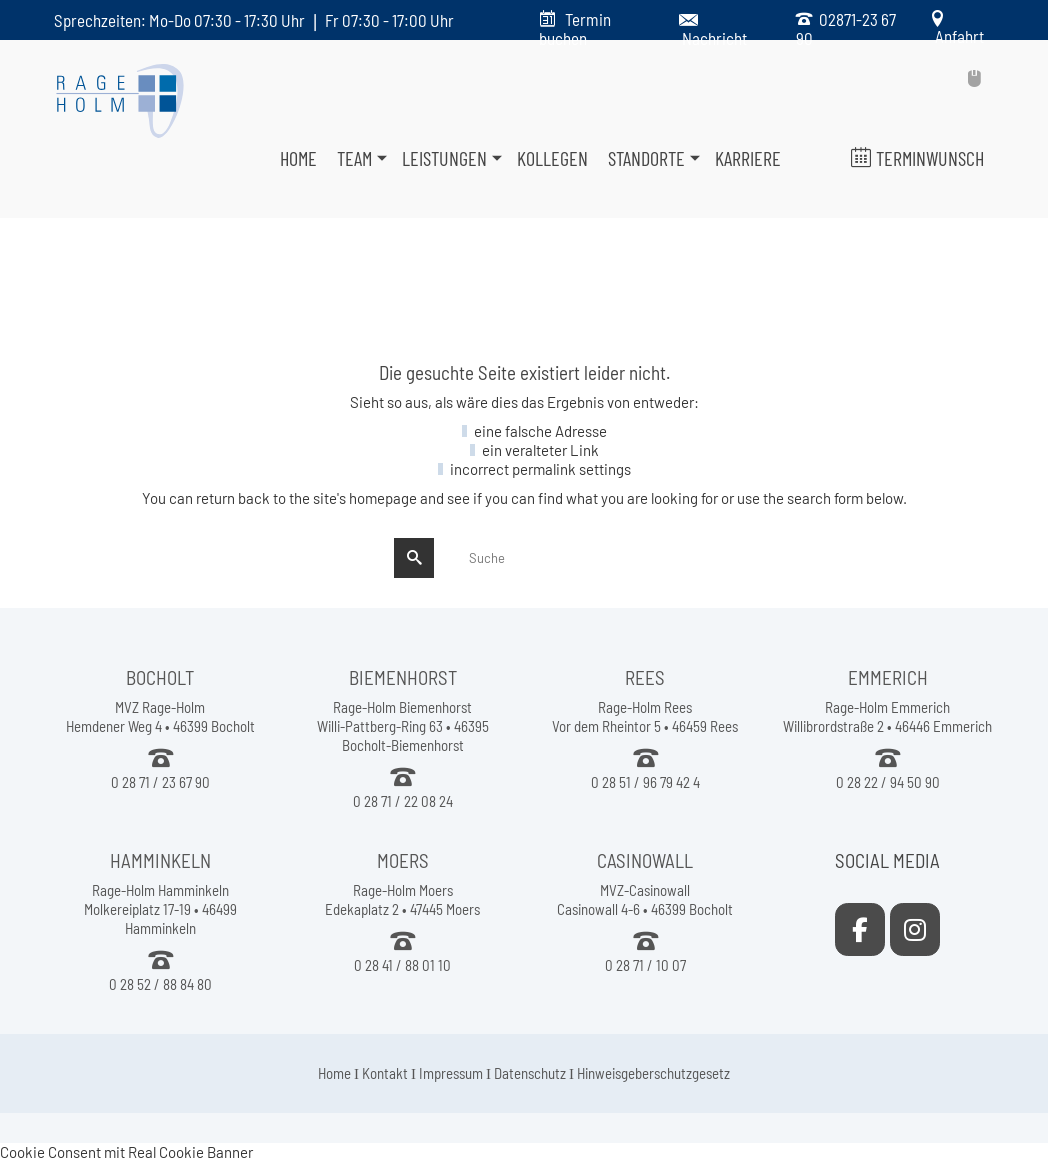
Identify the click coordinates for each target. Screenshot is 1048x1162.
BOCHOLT (160, 677)
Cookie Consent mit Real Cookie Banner (126, 1152)
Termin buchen (575, 28)
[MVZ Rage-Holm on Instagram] (915, 929)
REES (645, 677)
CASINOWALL (645, 860)
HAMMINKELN (160, 860)
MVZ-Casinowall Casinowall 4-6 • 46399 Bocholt (645, 899)
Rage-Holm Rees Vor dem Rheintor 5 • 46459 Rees (645, 716)
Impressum (451, 1073)
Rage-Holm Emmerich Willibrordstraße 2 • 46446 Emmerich (887, 716)
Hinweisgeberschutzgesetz (653, 1073)
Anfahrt (956, 36)
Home (334, 1073)
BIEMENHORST (403, 677)
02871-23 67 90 (846, 28)
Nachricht (714, 38)
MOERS (403, 860)
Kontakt (385, 1073)
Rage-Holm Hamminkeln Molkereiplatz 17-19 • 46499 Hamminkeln (160, 909)
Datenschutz (530, 1073)
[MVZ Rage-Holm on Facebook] (860, 929)
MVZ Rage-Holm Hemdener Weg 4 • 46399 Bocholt (160, 716)
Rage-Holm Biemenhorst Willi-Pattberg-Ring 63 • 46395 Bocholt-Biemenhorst (403, 726)
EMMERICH (888, 677)
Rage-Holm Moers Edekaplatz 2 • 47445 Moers (402, 899)
